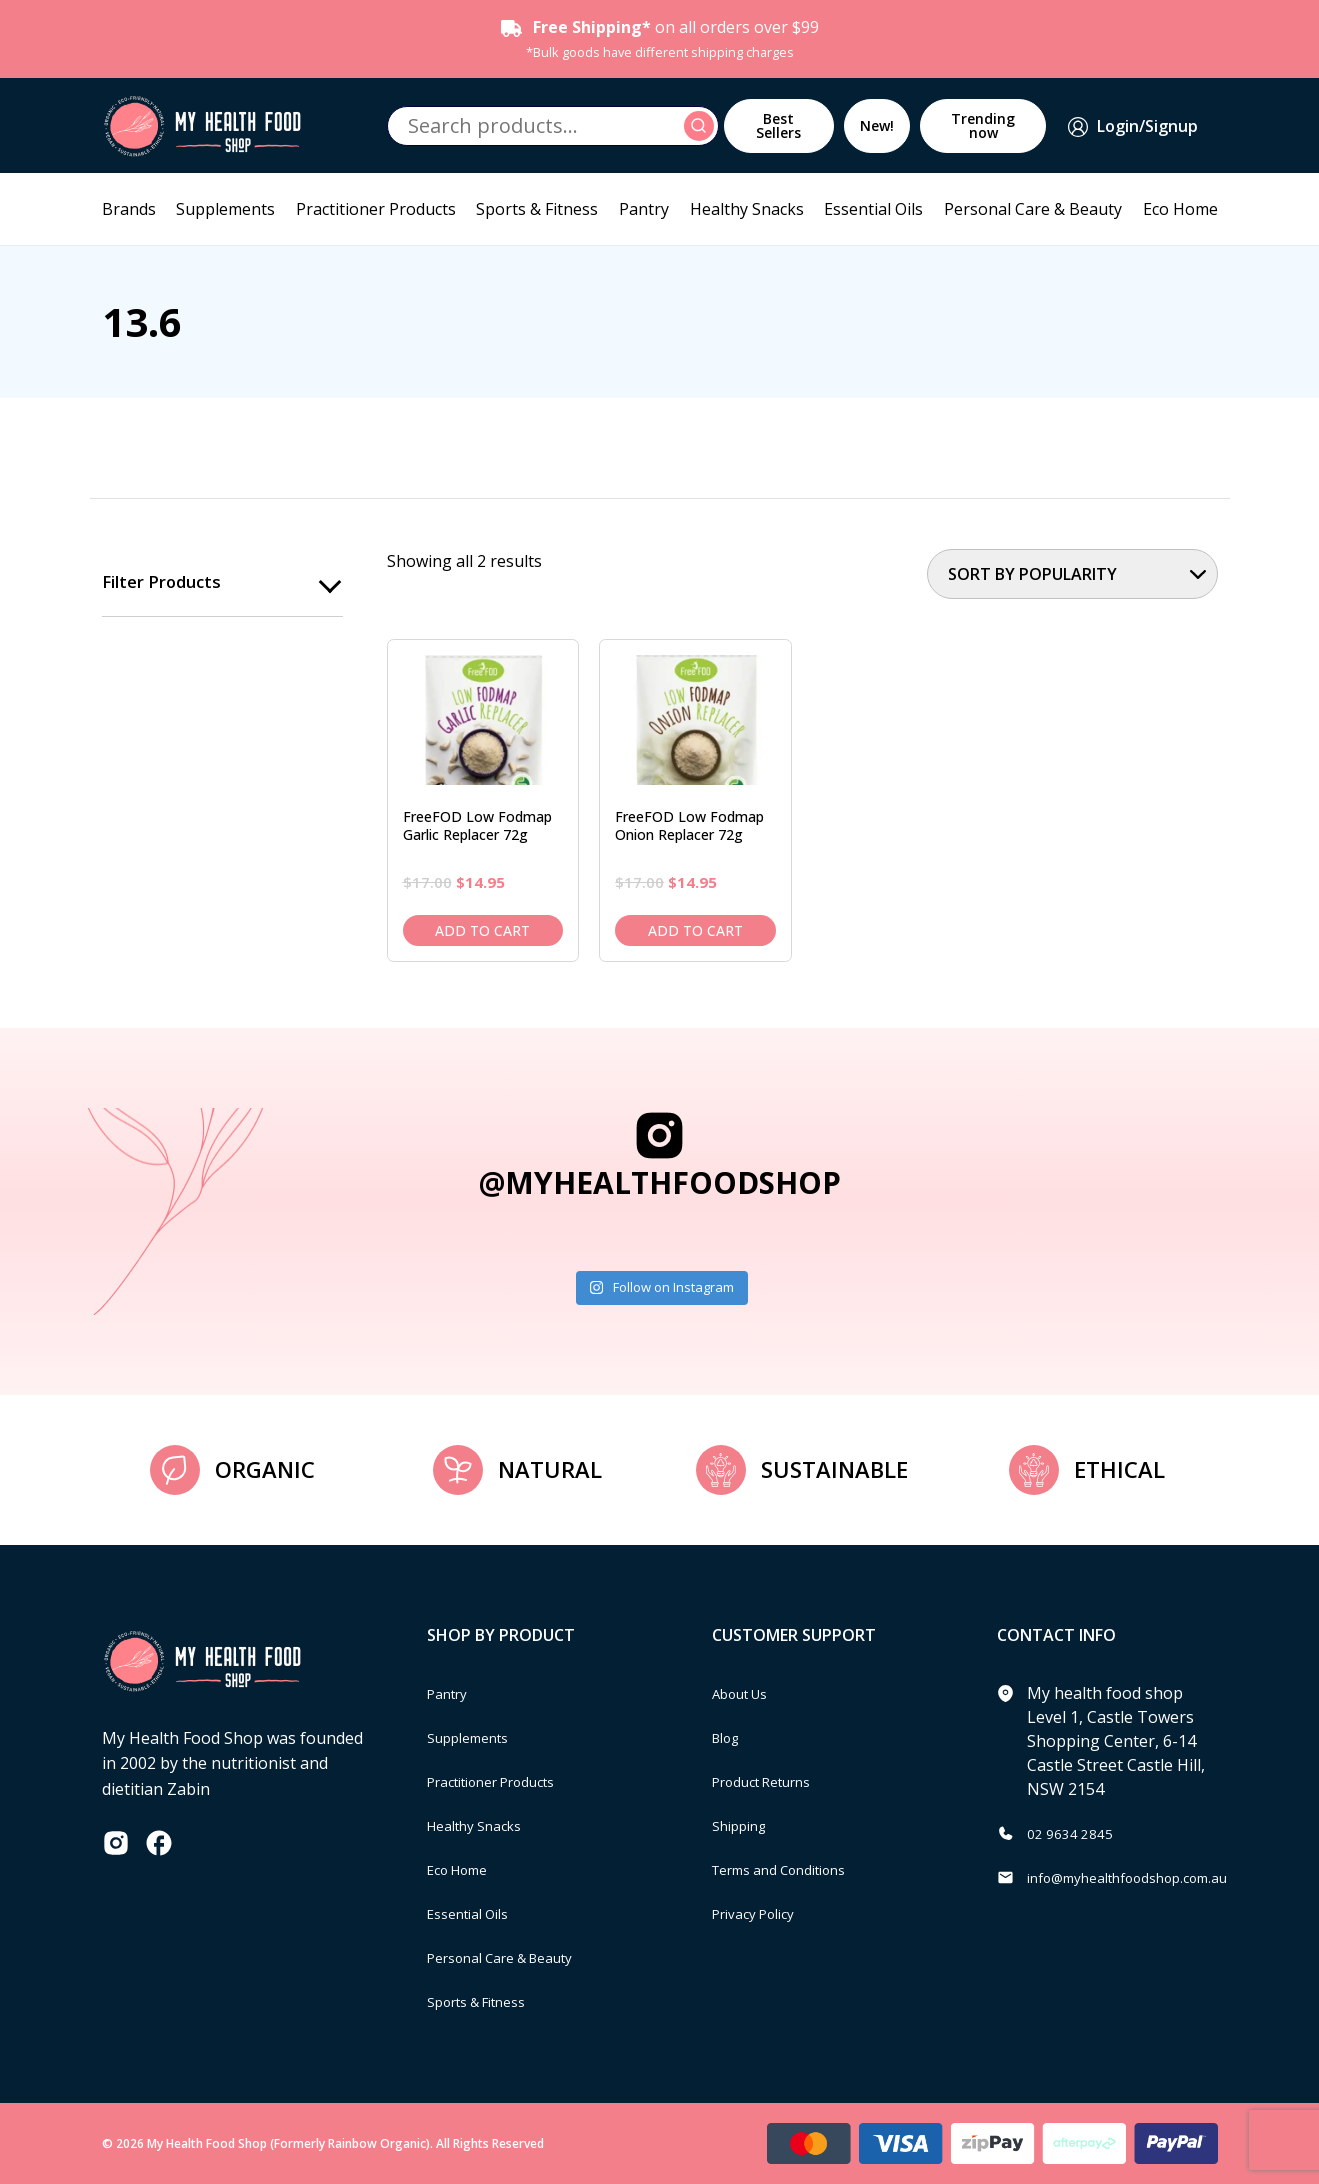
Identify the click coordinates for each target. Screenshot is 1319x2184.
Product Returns (773, 1781)
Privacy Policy (762, 1913)
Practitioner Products (376, 209)
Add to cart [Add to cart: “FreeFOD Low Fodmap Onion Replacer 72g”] (695, 930)
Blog (729, 1737)
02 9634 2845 (1076, 1833)
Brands (129, 209)
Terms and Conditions (795, 1869)
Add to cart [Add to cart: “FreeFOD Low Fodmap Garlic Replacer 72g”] (482, 930)
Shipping (745, 1825)
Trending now (983, 125)
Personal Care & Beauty (1033, 209)
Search (702, 126)
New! (877, 125)
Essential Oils (873, 209)
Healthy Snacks (747, 209)
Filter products (166, 583)
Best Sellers (778, 125)
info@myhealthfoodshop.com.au (1148, 1877)
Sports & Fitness (537, 209)
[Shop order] (1072, 574)
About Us (747, 1693)
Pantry (644, 209)
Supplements (225, 209)
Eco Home (1180, 209)
